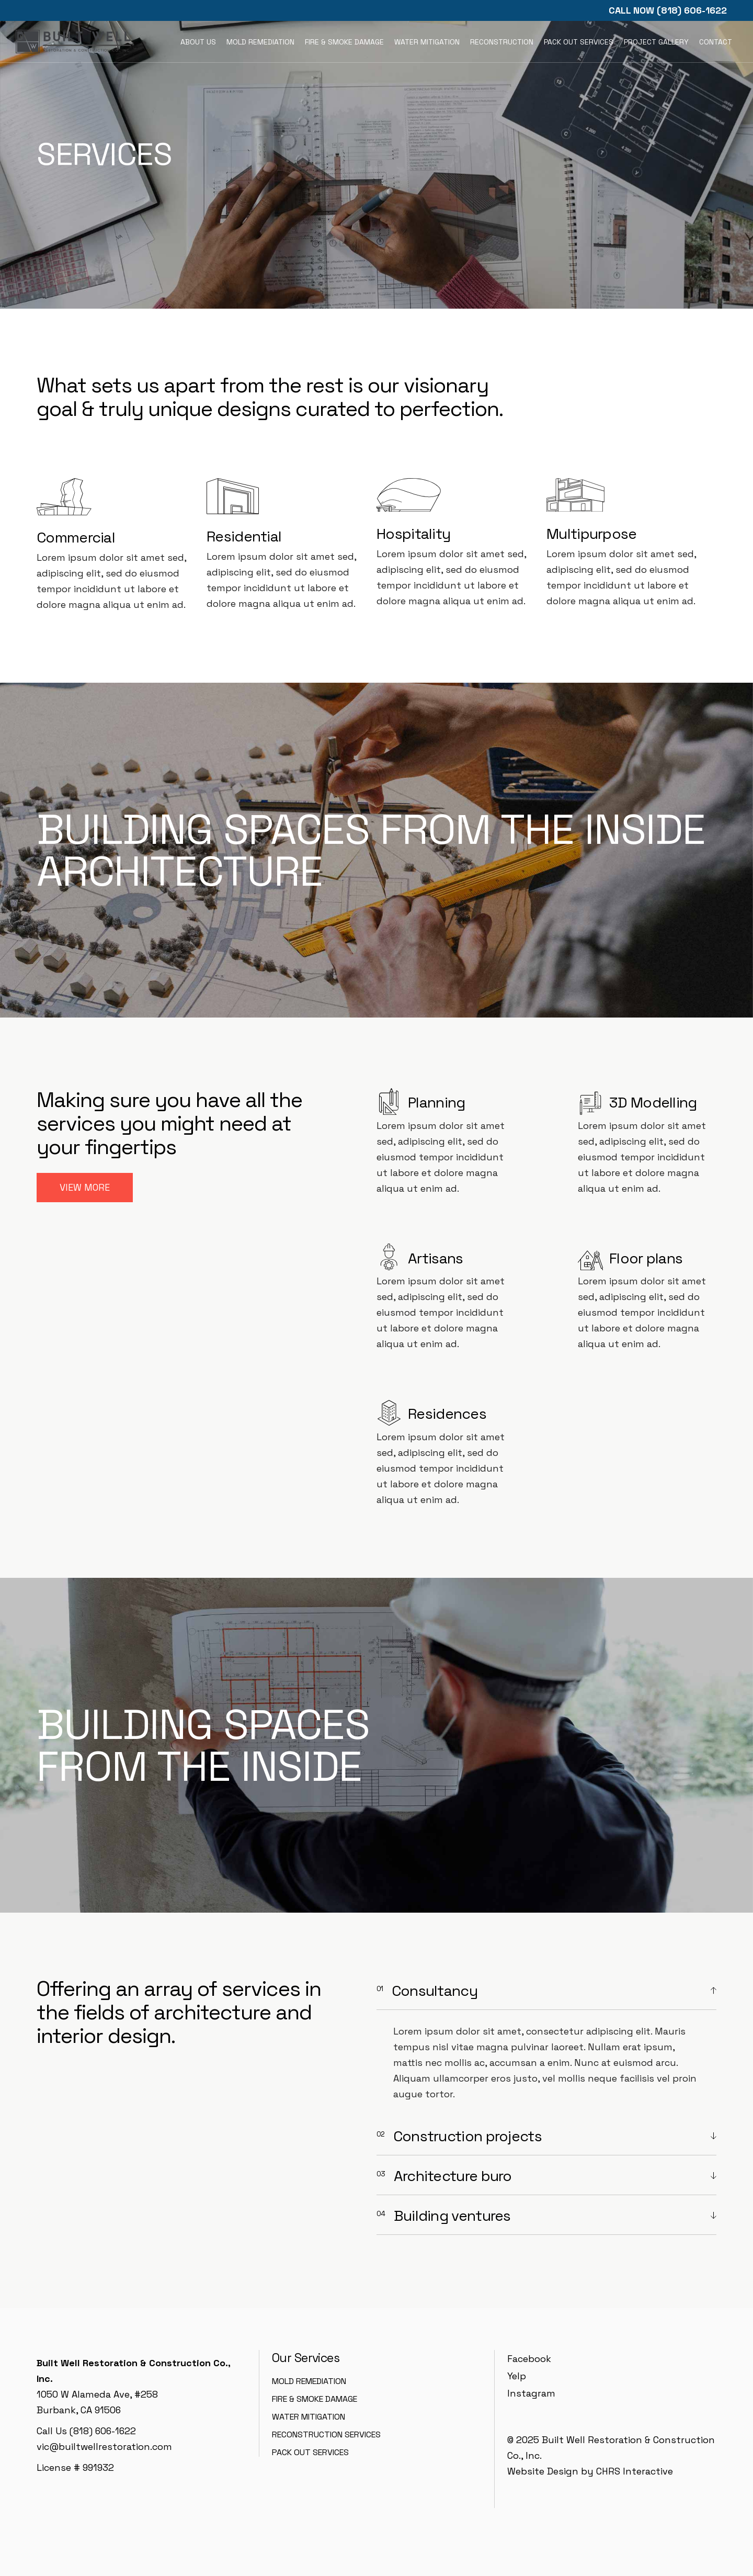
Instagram (531, 2393)
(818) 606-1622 (692, 10)
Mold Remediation (309, 2381)
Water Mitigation (308, 2416)
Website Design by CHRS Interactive (590, 2471)
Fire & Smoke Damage (314, 2398)
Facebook (529, 2359)
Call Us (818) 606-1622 (86, 2431)
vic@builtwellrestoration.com (104, 2447)
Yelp (516, 2376)
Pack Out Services (310, 2452)
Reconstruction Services (326, 2434)
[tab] (546, 1991)
